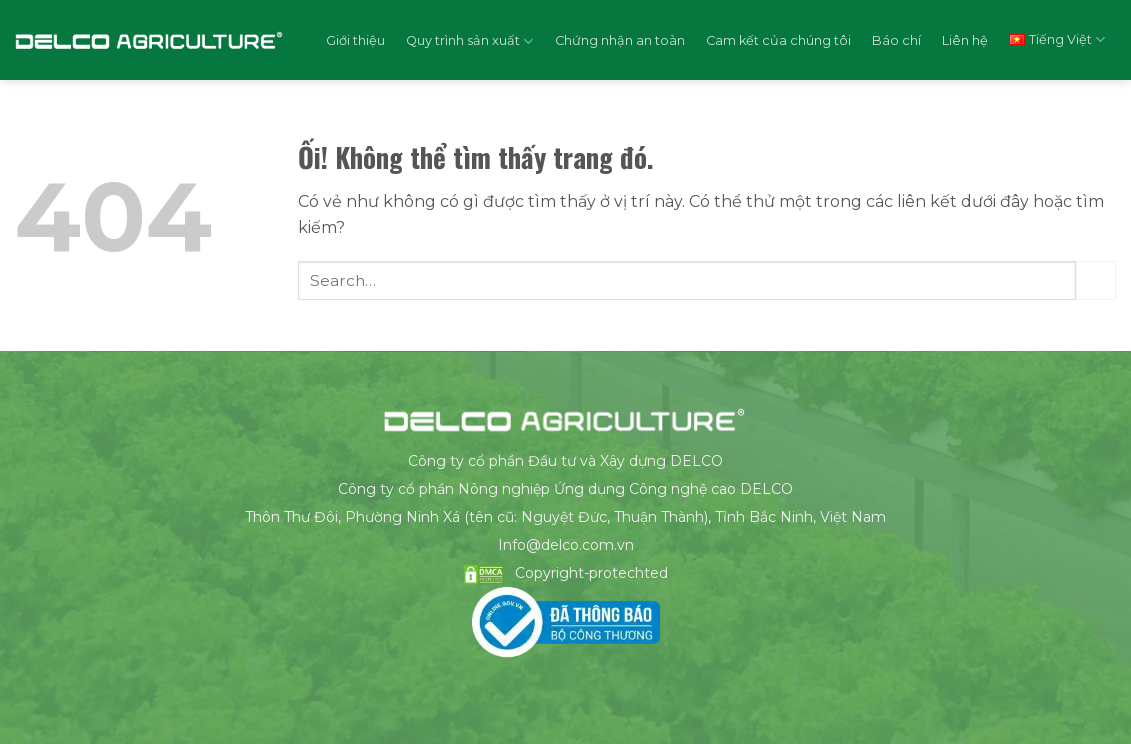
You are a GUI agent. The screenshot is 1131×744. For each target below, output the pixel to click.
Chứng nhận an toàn (620, 40)
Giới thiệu (355, 40)
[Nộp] (1096, 280)
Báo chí (896, 40)
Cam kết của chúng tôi (778, 40)
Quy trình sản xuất (469, 41)
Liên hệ (965, 40)
